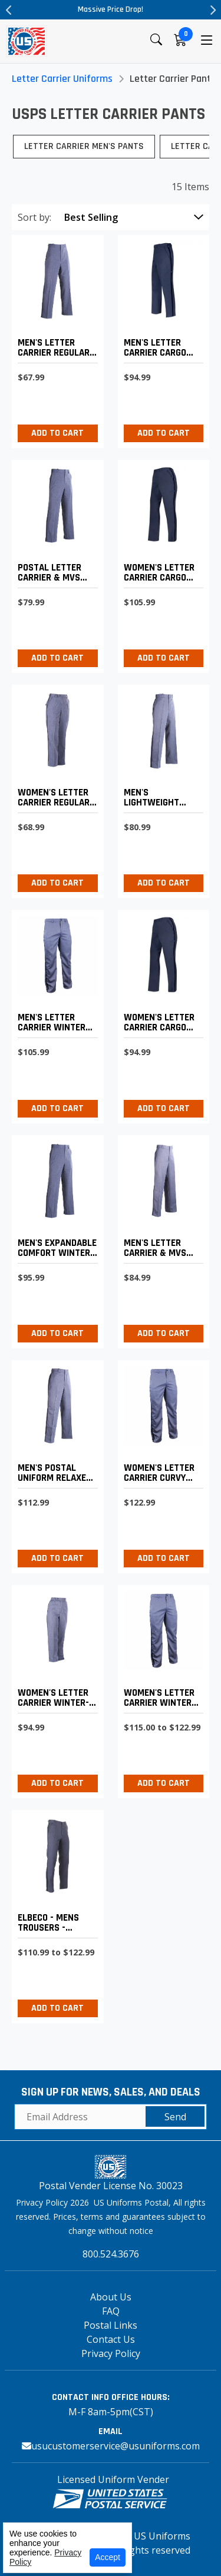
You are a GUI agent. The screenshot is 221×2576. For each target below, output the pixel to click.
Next (212, 10)
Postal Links (110, 2325)
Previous (9, 10)
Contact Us (111, 2339)
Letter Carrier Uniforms (62, 78)
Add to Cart (57, 433)
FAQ (111, 2311)
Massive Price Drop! (110, 9)
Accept (107, 2557)
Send (175, 2116)
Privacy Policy (110, 2353)
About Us (110, 2296)
